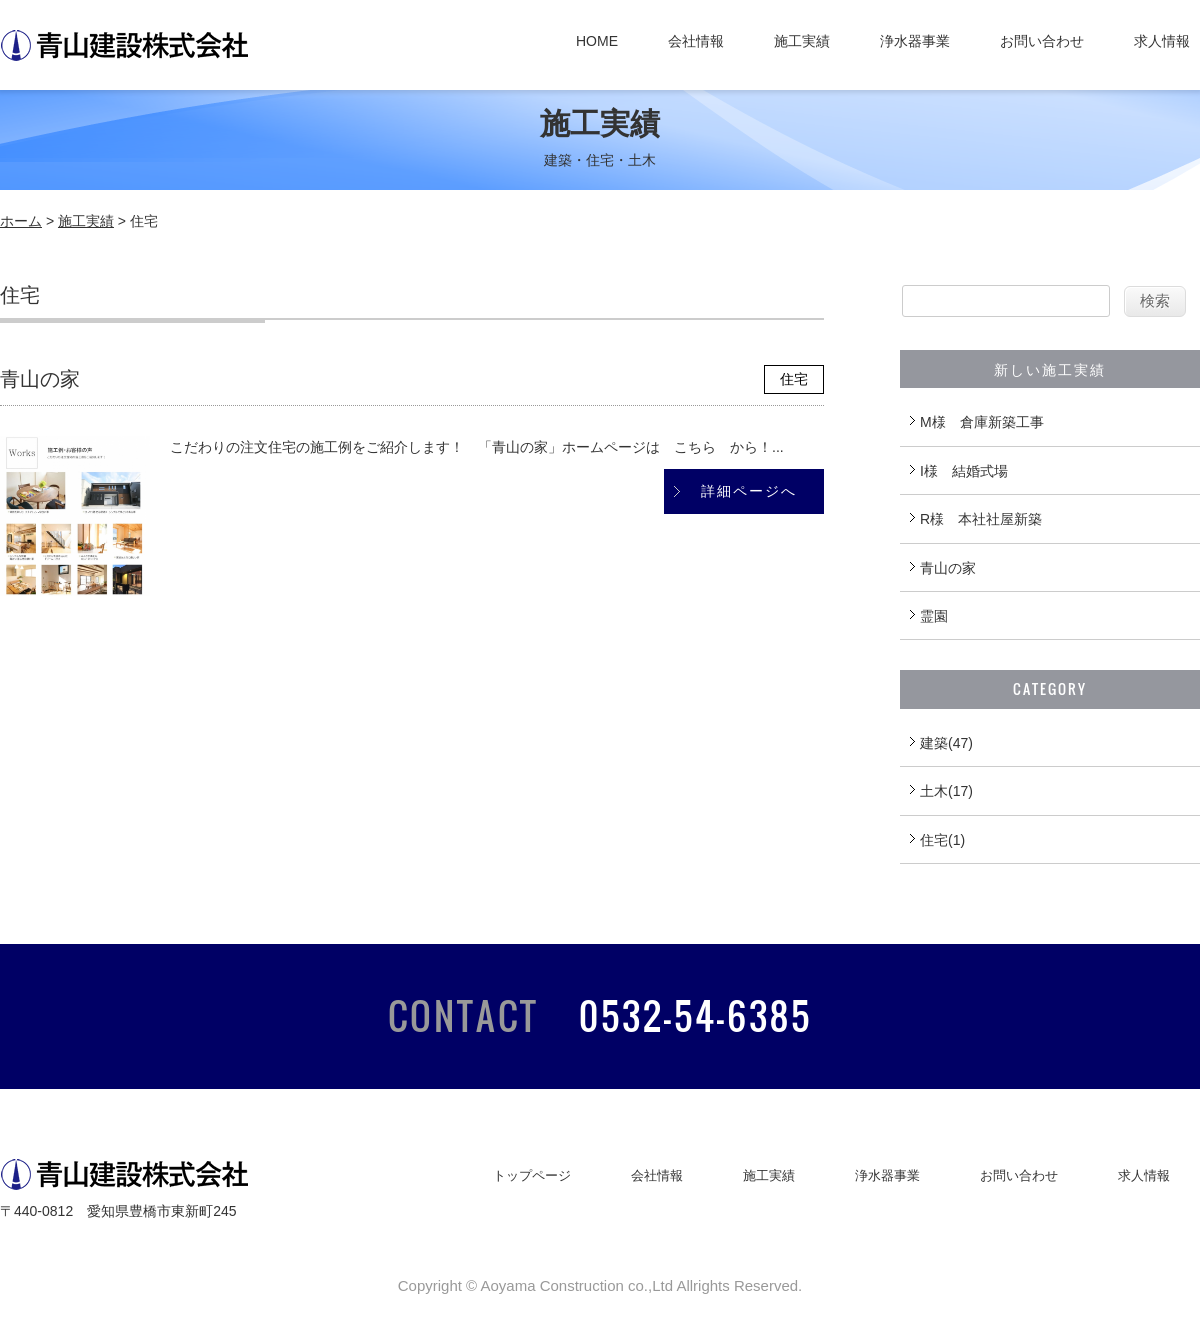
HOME (597, 41)
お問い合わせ (1042, 41)
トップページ (532, 1175)
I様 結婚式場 (964, 471)
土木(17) (946, 791)
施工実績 (802, 41)
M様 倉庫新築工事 (982, 422)
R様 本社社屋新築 (981, 519)
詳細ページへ (749, 491)
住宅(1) (942, 840)
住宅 (794, 379)
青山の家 (40, 379)
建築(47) (946, 743)
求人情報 (1162, 41)
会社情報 (696, 41)
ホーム (21, 221)
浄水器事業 (915, 41)
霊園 (934, 616)
